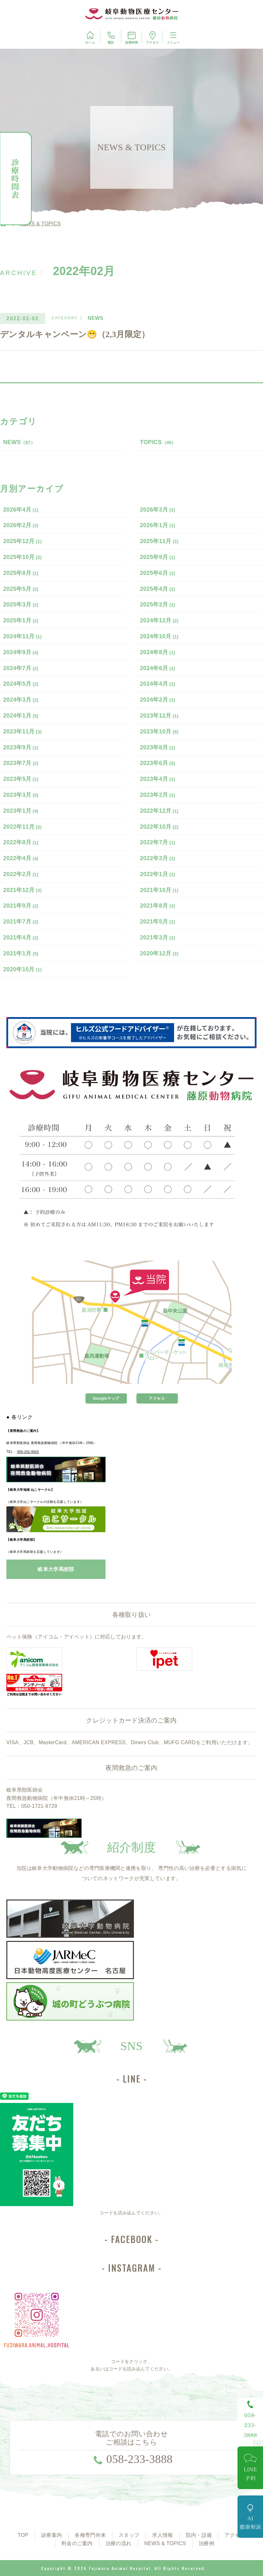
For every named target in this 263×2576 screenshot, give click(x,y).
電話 (111, 37)
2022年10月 (159, 827)
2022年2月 (21, 874)
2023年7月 (21, 763)
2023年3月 (21, 795)
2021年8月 (157, 905)
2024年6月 (157, 668)
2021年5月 (157, 921)
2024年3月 (21, 700)
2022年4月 (21, 858)
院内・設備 (199, 2535)
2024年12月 (159, 620)
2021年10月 (159, 890)
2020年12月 (159, 953)
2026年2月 (21, 525)
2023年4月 (157, 779)
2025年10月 (22, 557)
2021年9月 (21, 905)
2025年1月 (21, 620)
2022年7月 (157, 842)
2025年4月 (157, 589)
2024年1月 (21, 715)
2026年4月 (21, 509)
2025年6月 (157, 573)
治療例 (206, 2543)
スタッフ (129, 2535)
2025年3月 (21, 604)
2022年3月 (157, 858)
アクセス (152, 37)
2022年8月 (21, 842)
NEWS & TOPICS (165, 2543)
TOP (23, 2535)
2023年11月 (22, 731)
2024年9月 (21, 652)
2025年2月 (157, 604)
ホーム (90, 37)
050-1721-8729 (39, 1806)
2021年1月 (21, 953)
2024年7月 (21, 668)
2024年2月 (157, 700)
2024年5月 (21, 684)
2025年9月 (157, 557)
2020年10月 (22, 969)
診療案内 (51, 2535)
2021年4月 (21, 937)
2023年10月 (159, 731)
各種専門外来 (90, 2535)
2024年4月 (157, 684)
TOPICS (158, 442)
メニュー (173, 37)
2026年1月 (157, 525)
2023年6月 (157, 763)
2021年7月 (21, 921)
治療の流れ (119, 2543)
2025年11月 (159, 541)
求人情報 (162, 2535)
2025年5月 (21, 589)
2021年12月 (22, 890)
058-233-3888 (139, 2459)
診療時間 (131, 37)
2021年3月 (157, 937)
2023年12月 (159, 715)
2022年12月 (159, 811)
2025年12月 (22, 541)
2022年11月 (22, 827)
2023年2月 (157, 795)
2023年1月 (21, 811)
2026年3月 (157, 509)
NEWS (19, 442)
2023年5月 (21, 779)
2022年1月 (157, 874)
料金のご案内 (77, 2543)
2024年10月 (159, 636)
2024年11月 (22, 636)
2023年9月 (21, 747)
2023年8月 (157, 747)
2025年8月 (21, 573)
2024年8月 (157, 652)
